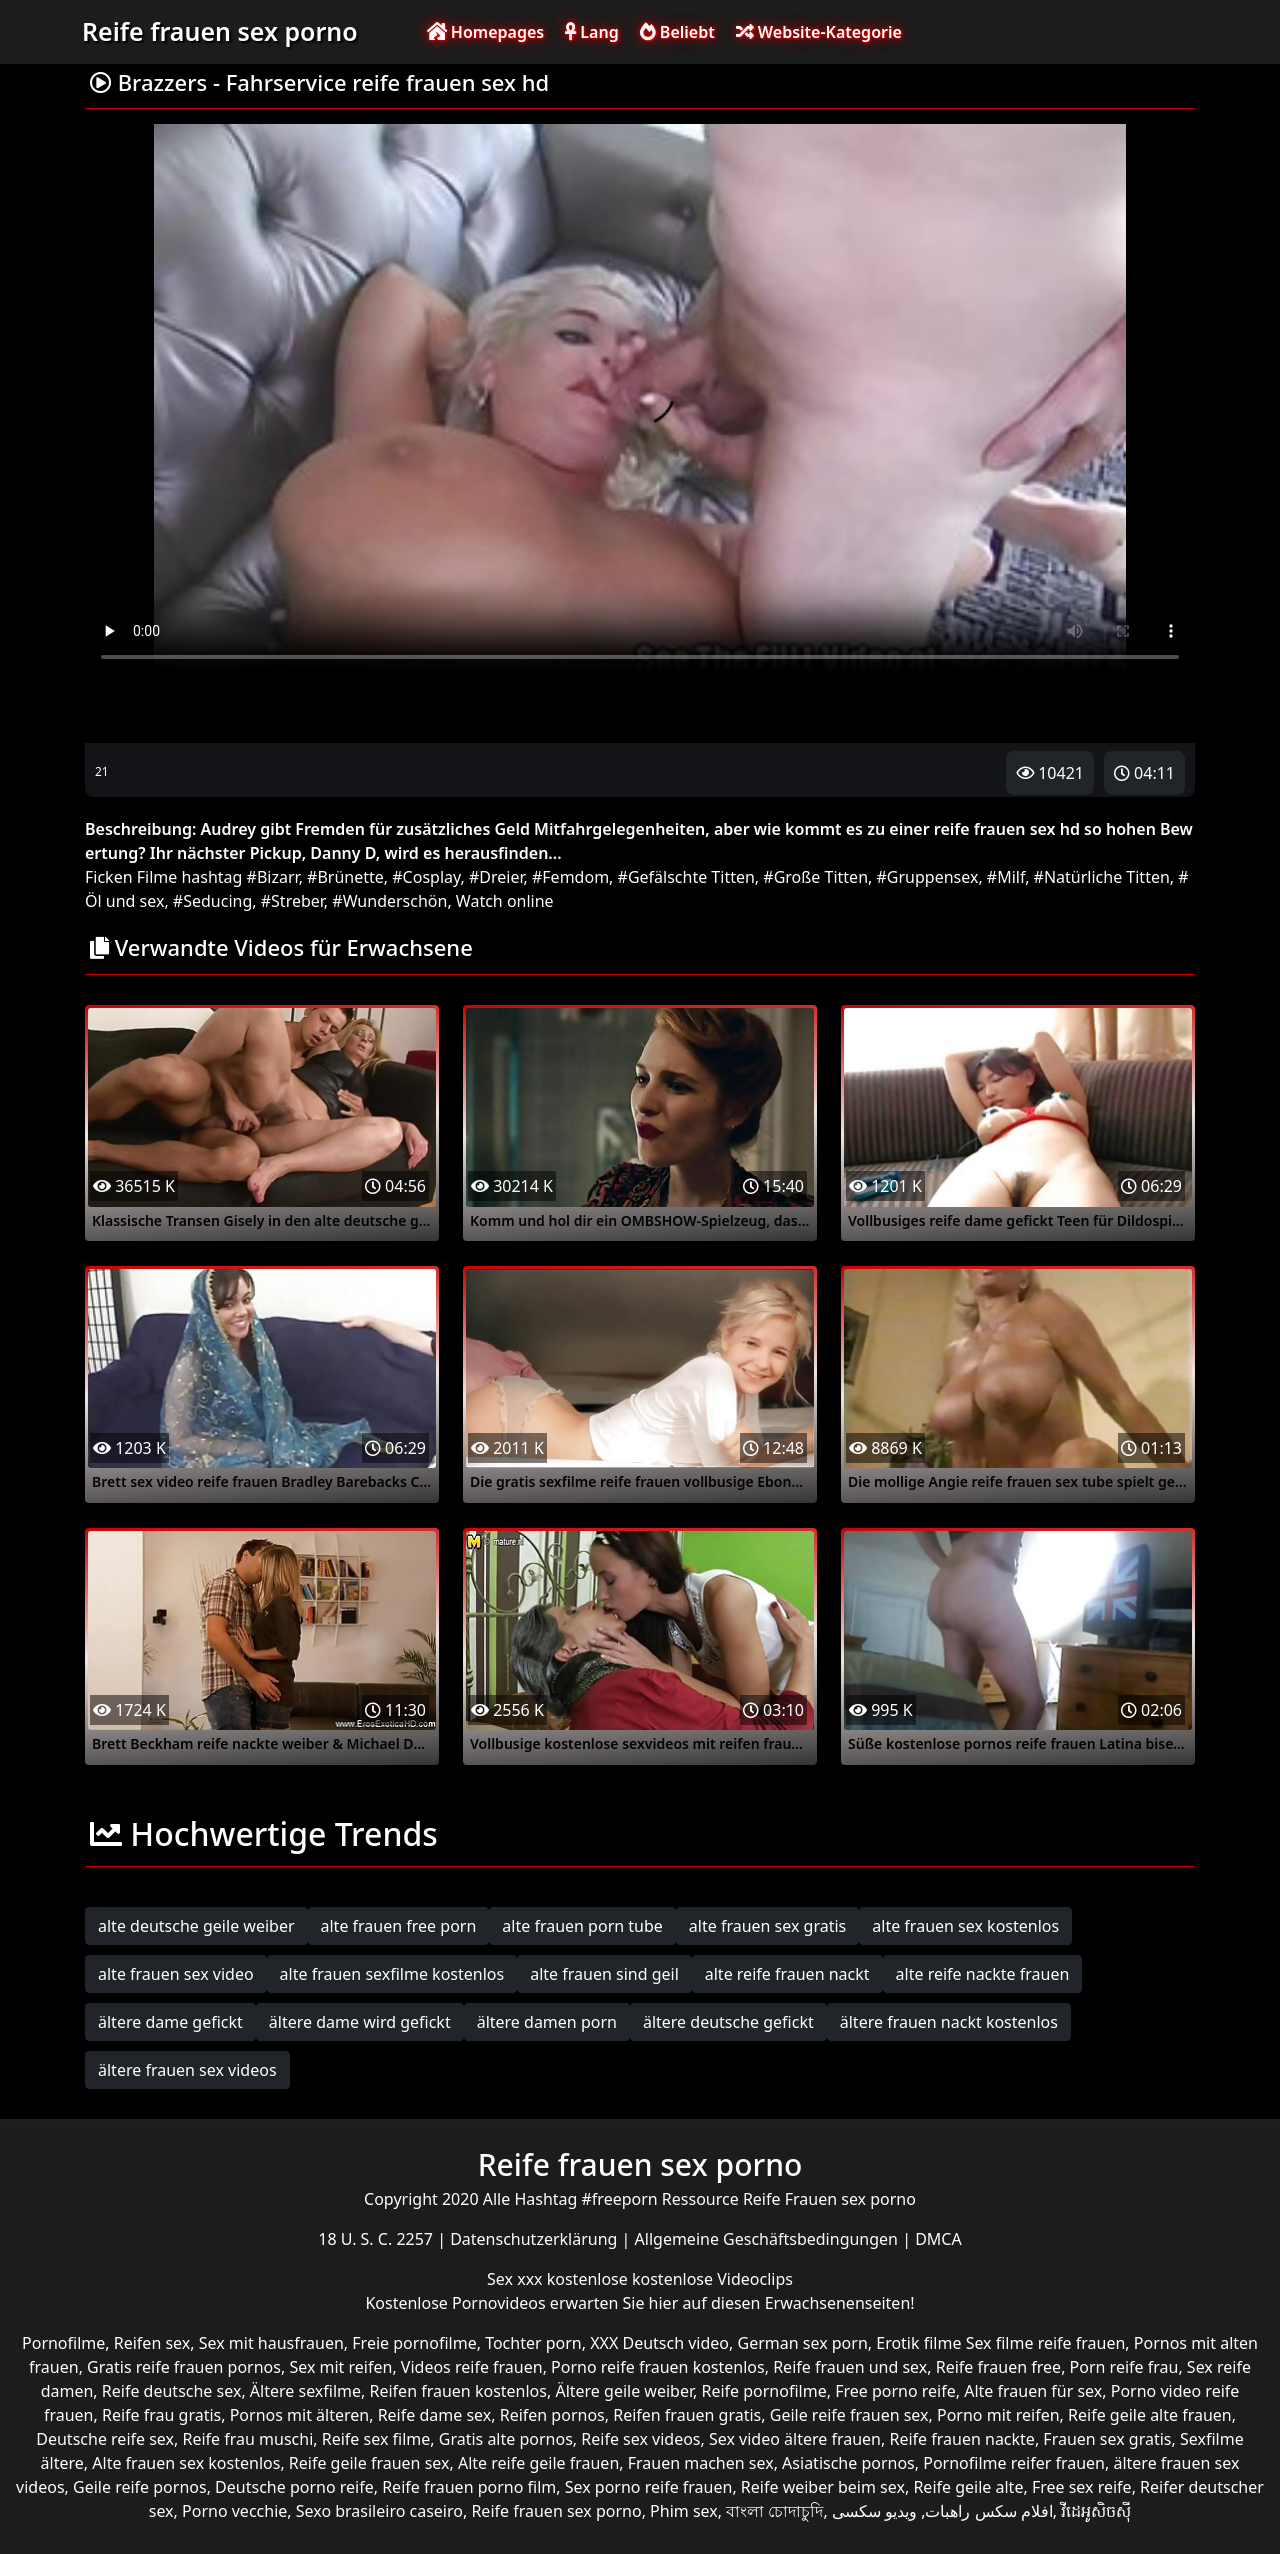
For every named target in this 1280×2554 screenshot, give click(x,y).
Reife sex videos (640, 2439)
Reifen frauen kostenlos (458, 2391)
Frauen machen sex (701, 2463)
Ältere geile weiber (624, 2391)
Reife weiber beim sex (823, 2487)
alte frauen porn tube (582, 1926)
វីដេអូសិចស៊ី (1096, 2511)
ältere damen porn (547, 2022)
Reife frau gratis (161, 2415)
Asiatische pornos (848, 2463)
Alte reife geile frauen (538, 2463)
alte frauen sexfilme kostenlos (392, 1974)
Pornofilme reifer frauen (1014, 2463)
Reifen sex (152, 2343)
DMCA (938, 2239)
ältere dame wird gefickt (360, 2022)
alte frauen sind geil (604, 1974)
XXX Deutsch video (659, 2343)
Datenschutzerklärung (535, 2239)
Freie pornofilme (414, 2343)
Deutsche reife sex (105, 2439)
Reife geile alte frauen (1150, 2415)
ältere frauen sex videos (187, 2070)
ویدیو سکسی (874, 2511)
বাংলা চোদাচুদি (774, 2511)
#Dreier (496, 877)
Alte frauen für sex (1033, 2391)
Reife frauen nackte (961, 2439)
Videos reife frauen (472, 2367)
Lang (591, 32)
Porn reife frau (1124, 2367)
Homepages (486, 32)
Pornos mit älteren (300, 2415)
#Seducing (212, 901)
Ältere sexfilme (305, 2391)
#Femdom (570, 877)
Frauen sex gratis (1107, 2439)
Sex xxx (517, 2279)
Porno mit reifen (998, 2415)
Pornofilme (63, 2343)
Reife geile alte (968, 2487)
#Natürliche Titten (1102, 877)
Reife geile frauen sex (369, 2463)
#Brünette (345, 877)
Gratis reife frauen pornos (184, 2367)
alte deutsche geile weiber (196, 1926)
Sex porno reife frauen (649, 2487)
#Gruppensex (927, 877)
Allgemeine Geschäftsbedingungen (769, 2239)
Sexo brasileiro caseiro (379, 2511)
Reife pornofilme (763, 2391)
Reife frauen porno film (469, 2487)
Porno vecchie (234, 2511)
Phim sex (684, 2511)
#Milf (1006, 877)
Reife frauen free (998, 2367)
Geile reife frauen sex (849, 2415)
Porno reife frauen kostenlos (658, 2367)
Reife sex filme (376, 2439)
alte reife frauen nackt (787, 1974)
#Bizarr (273, 877)
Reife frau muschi (247, 2439)
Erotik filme (918, 2343)
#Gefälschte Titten (686, 877)
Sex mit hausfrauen (271, 2343)
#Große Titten (815, 877)
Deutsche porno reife (294, 2487)
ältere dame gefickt (170, 2022)
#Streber (292, 901)
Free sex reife (1082, 2487)
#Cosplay (426, 877)
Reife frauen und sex (850, 2367)
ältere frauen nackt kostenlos (949, 2022)
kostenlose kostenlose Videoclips (670, 2279)
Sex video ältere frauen (795, 2439)
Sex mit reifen (340, 2367)
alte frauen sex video (176, 1974)
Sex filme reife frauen (1046, 2343)
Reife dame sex (435, 2415)
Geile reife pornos (140, 2487)
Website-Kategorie (819, 32)
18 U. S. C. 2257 (377, 2239)
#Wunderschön (389, 901)
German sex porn (803, 2343)
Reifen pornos (552, 2415)
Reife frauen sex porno (220, 31)
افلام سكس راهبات (988, 2511)
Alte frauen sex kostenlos (186, 2463)
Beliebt (677, 32)
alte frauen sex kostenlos (965, 1926)
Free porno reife (895, 2391)
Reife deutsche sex (172, 2391)
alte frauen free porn (399, 1926)
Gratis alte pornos (506, 2439)
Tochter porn (533, 2343)
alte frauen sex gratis (767, 1926)
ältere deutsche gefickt (728, 2022)
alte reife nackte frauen (983, 1974)
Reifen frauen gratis (687, 2415)
